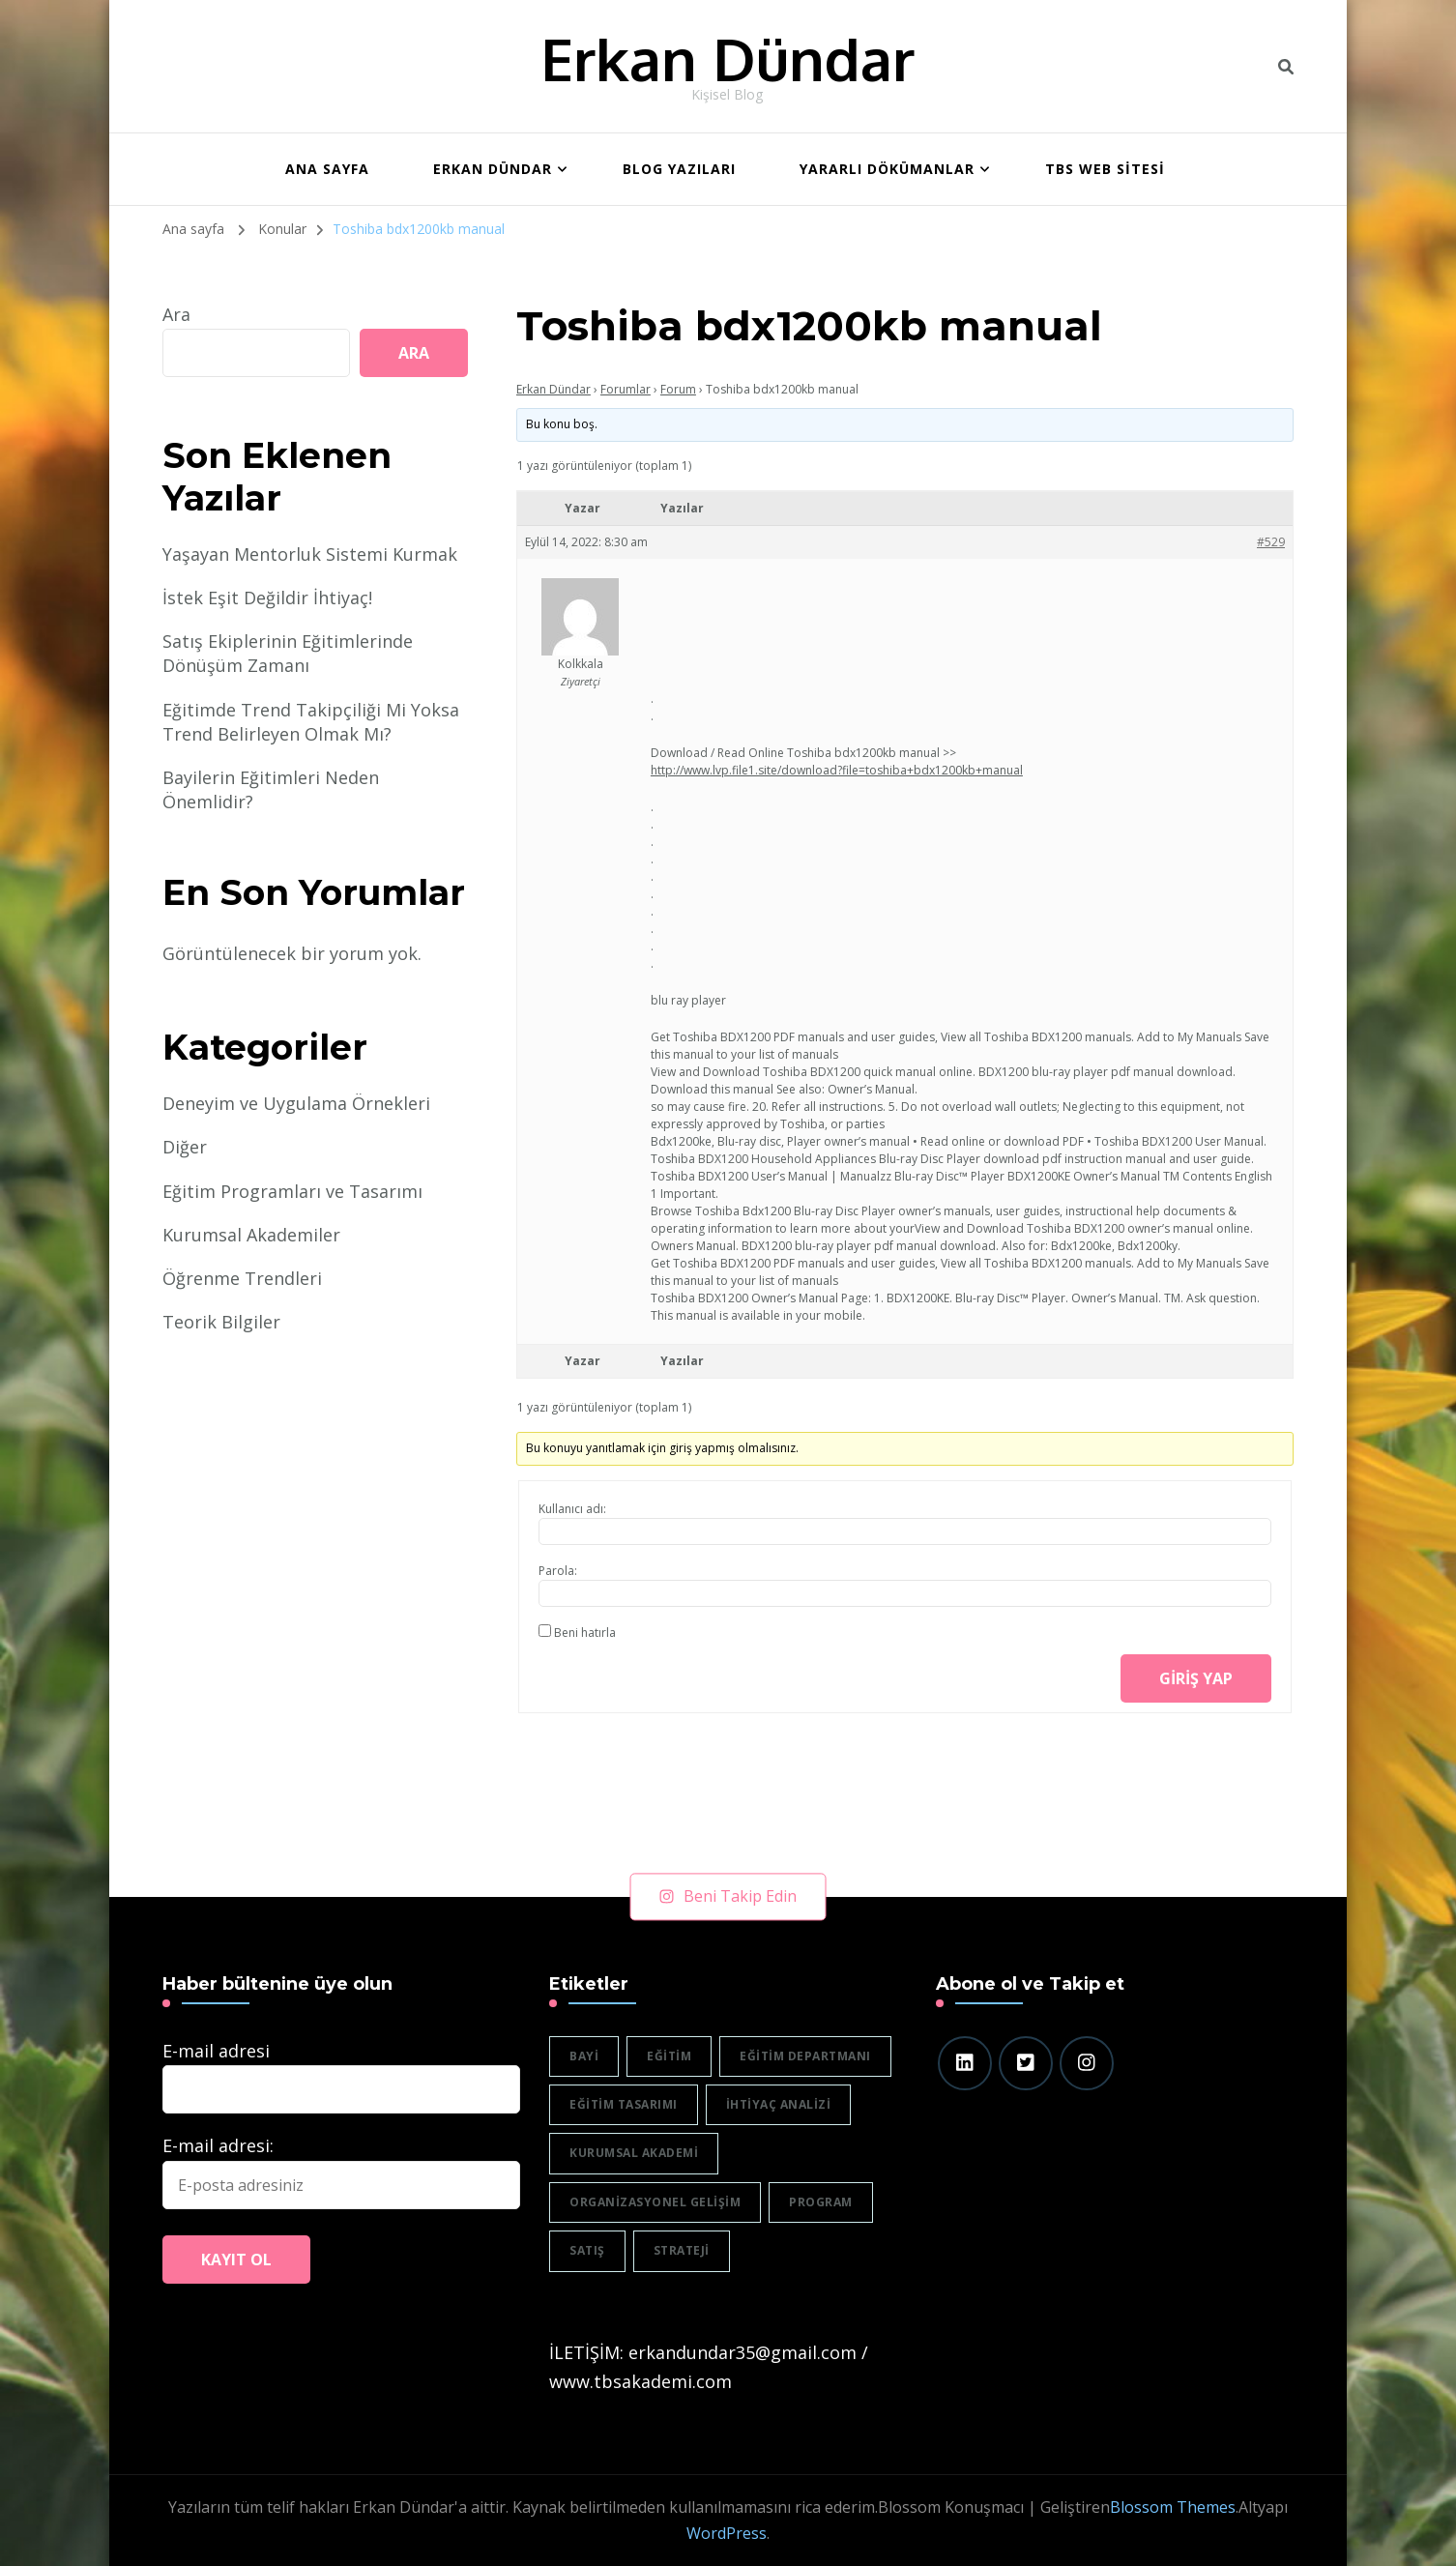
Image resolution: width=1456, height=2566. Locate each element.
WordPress (726, 2533)
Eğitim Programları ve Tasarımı (292, 1191)
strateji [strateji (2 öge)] (682, 2250)
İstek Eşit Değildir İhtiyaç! (267, 597)
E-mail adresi (216, 2050)
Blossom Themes (1173, 2507)
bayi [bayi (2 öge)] (583, 2056)
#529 (1271, 542)
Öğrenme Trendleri (242, 1278)
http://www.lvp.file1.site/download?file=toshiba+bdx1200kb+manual (837, 770)
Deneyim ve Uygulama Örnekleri (296, 1103)
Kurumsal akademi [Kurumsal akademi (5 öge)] (633, 2152)
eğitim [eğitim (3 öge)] (669, 2056)
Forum (678, 389)
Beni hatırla (585, 1632)
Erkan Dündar (727, 58)
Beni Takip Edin (728, 1896)
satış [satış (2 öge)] (587, 2250)
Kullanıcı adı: (572, 1509)
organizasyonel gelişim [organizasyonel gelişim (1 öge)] (655, 2202)
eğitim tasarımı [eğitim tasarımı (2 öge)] (623, 2104)
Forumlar (625, 389)
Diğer (184, 1146)
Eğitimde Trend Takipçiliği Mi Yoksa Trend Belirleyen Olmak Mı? (310, 721)
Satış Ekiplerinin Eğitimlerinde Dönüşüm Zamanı (287, 653)
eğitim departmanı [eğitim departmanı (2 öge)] (805, 2056)
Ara (176, 314)
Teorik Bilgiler (221, 1321)
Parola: (558, 1570)
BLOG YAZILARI (679, 169)
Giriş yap (1196, 1678)
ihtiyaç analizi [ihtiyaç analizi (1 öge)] (778, 2104)
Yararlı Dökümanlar (887, 169)
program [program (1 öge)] (821, 2202)
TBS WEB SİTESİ (1105, 169)
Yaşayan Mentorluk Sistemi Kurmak (309, 554)
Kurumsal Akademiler (251, 1234)
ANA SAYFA (327, 169)
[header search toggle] (1286, 66)
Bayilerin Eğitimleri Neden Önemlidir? (270, 789)
